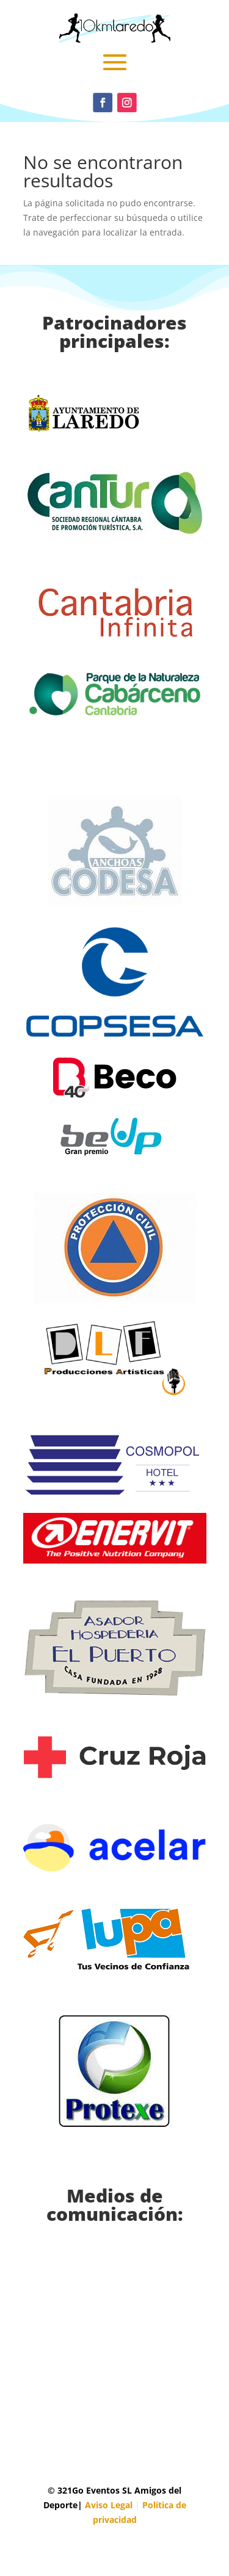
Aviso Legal (109, 2505)
